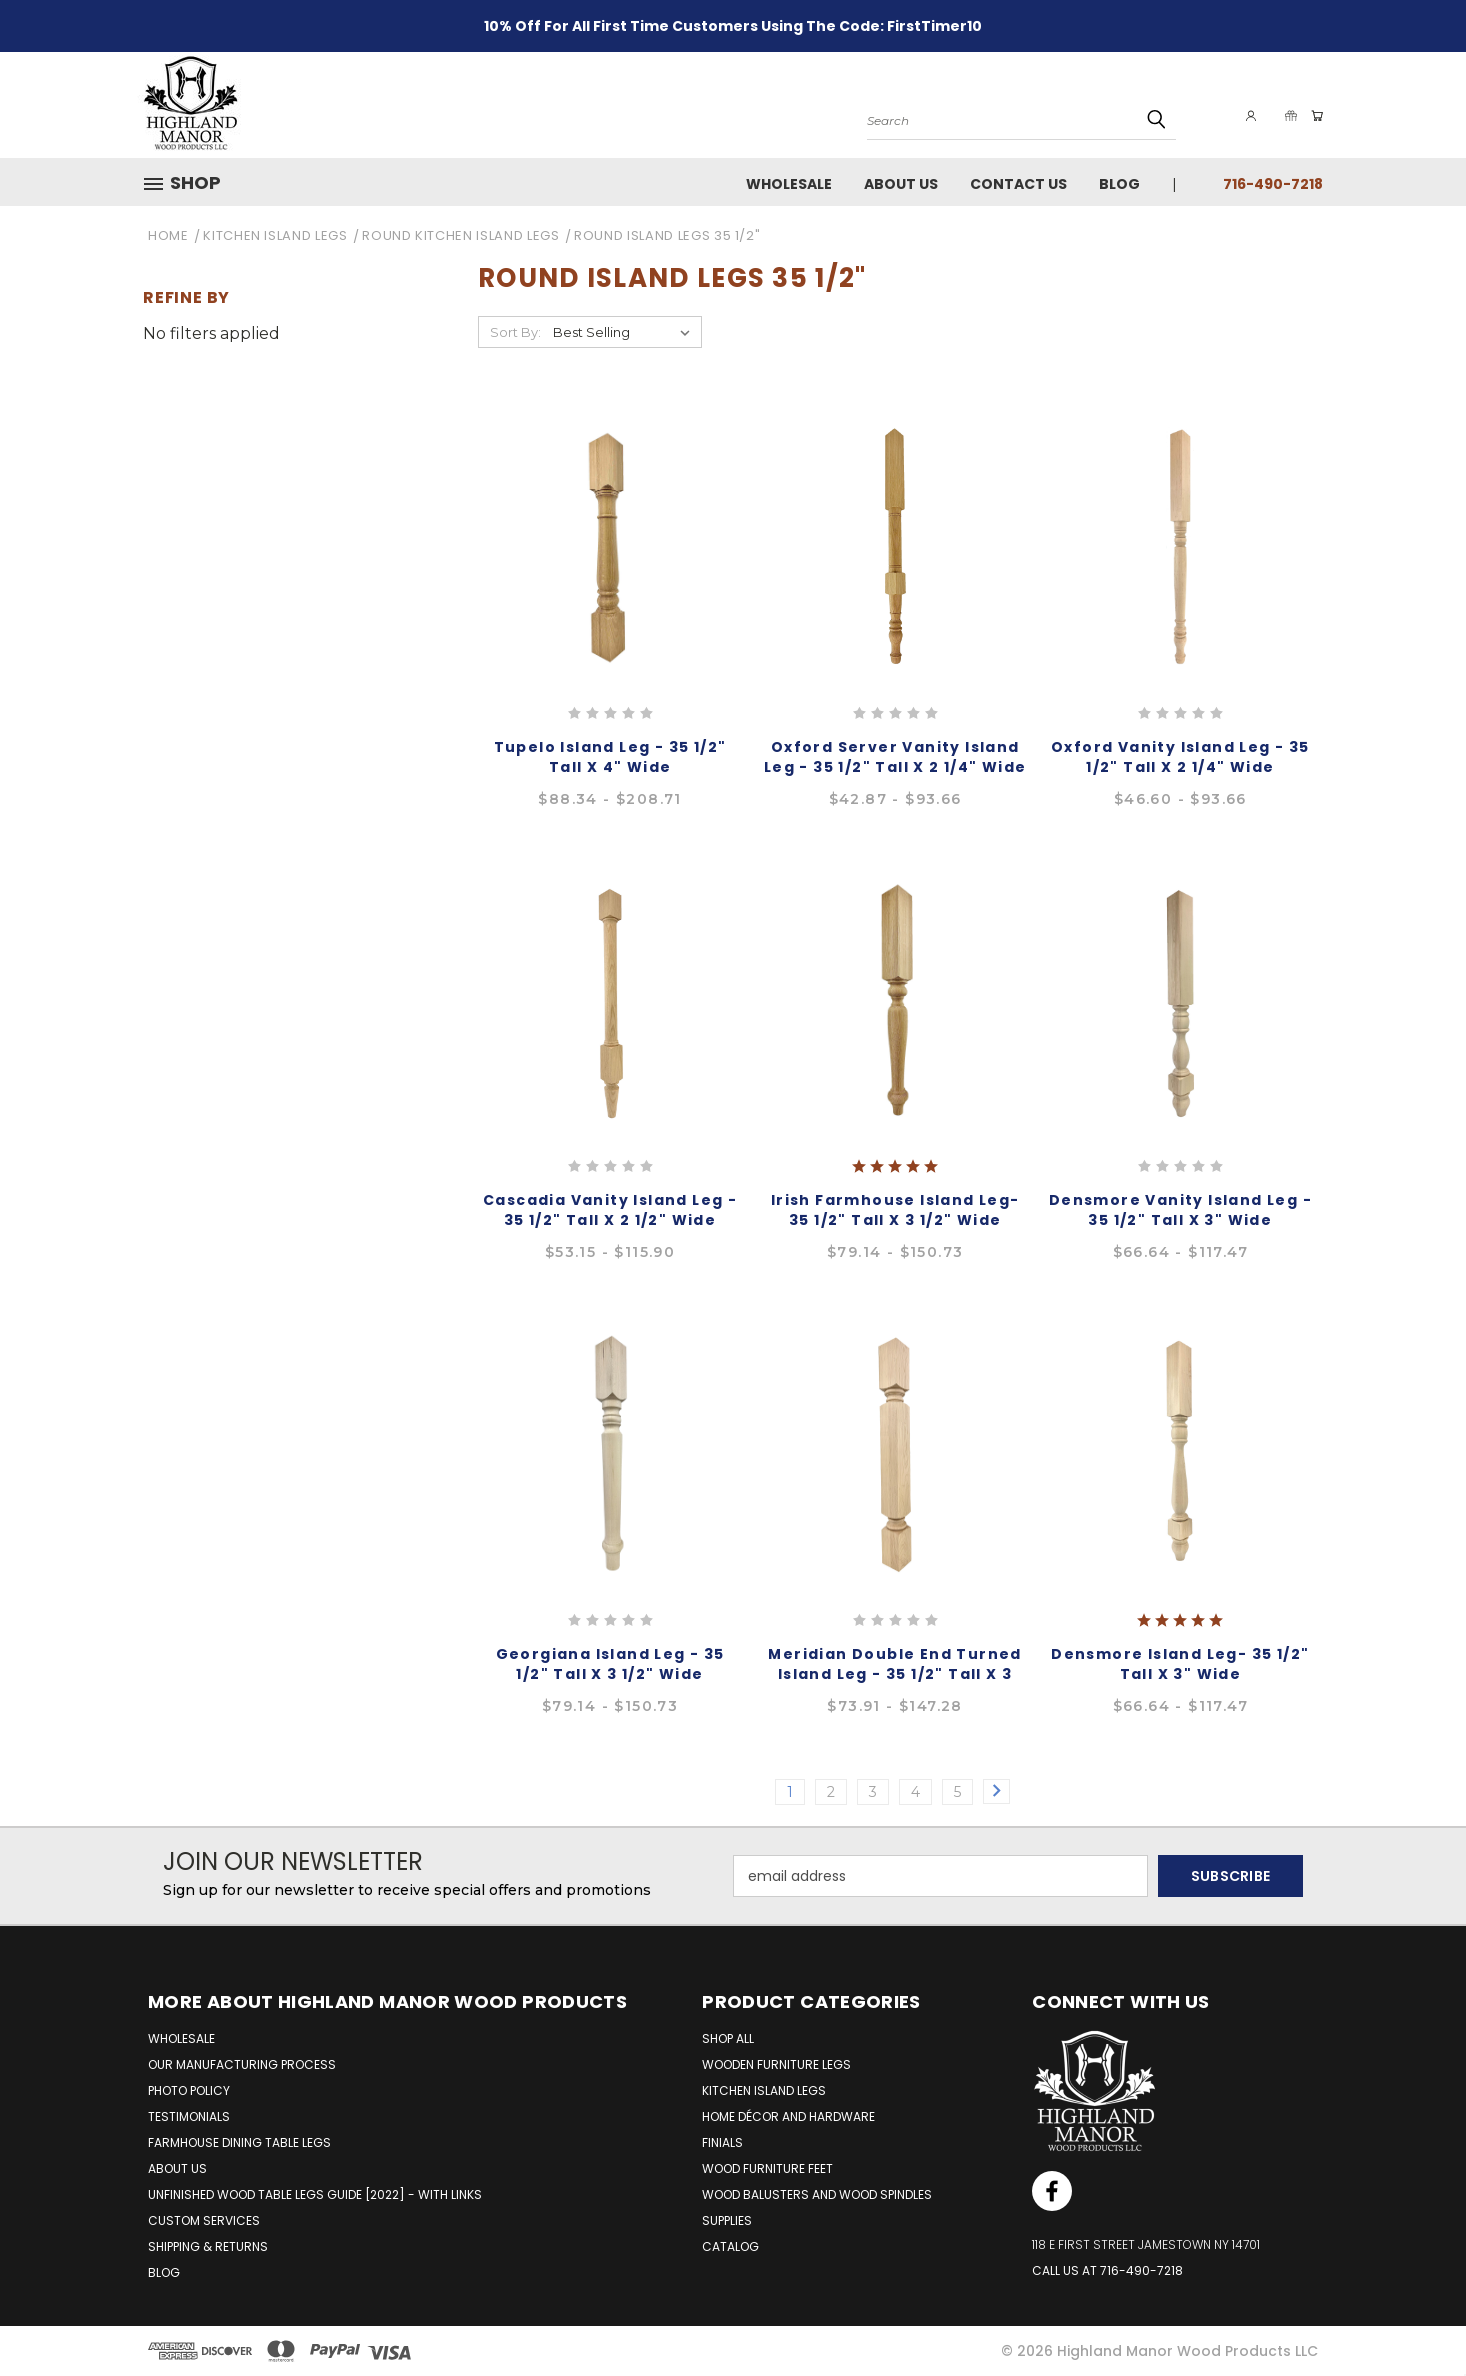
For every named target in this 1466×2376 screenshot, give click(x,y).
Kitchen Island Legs (764, 2090)
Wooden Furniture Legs (776, 2064)
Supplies (727, 2220)
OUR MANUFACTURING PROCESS (242, 2064)
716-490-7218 (1273, 184)
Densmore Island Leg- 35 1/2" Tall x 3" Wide (1180, 1664)
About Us (901, 184)
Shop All (728, 2038)
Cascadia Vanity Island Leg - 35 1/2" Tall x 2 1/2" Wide (610, 1210)
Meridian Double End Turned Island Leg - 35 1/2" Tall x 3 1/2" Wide (894, 1674)
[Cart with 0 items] (1313, 116)
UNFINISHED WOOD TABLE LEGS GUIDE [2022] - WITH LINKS (315, 2194)
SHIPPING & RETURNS (208, 2246)
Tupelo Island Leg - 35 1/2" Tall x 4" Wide (610, 757)
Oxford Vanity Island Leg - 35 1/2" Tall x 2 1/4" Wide (1180, 757)
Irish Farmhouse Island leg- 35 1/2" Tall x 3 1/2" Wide (895, 1210)
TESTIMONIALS (189, 2116)
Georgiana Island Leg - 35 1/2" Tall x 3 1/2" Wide (610, 1664)
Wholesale (789, 184)
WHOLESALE (181, 2038)
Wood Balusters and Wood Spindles (817, 2194)
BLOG (164, 2272)
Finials (722, 2142)
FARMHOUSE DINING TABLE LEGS (239, 2142)
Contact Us (1018, 184)
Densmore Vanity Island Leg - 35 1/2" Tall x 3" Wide (1180, 1210)
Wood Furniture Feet (767, 2168)
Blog (1119, 184)
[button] (190, 183)
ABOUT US (177, 2168)
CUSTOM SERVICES (204, 2220)
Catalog (730, 2246)
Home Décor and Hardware (788, 2116)
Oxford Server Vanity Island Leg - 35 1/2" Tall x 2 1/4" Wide (895, 757)
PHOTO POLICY (189, 2090)
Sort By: (515, 332)
